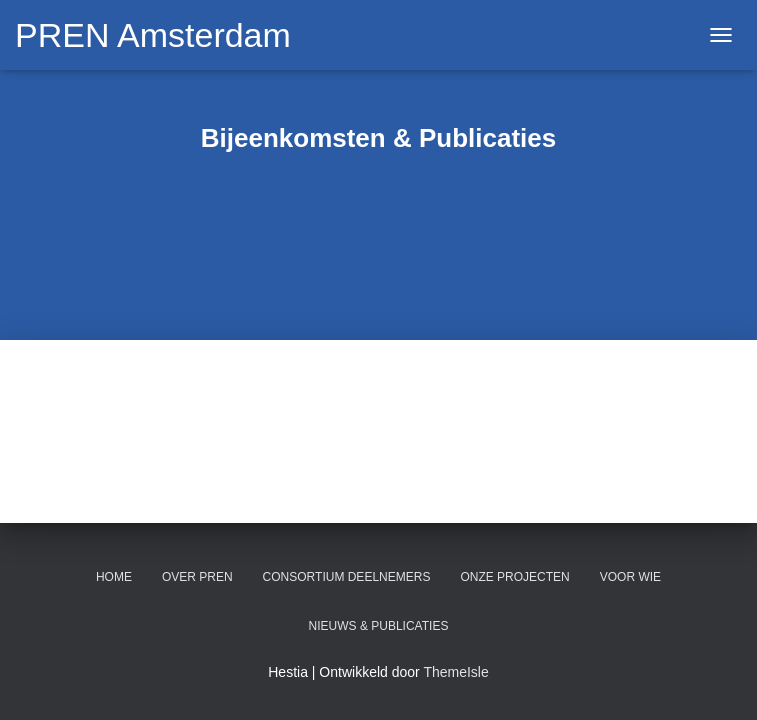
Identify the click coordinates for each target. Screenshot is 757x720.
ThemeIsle (455, 672)
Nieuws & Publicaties (379, 626)
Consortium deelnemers (347, 577)
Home (114, 577)
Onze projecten (514, 577)
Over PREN (197, 577)
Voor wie (630, 577)
